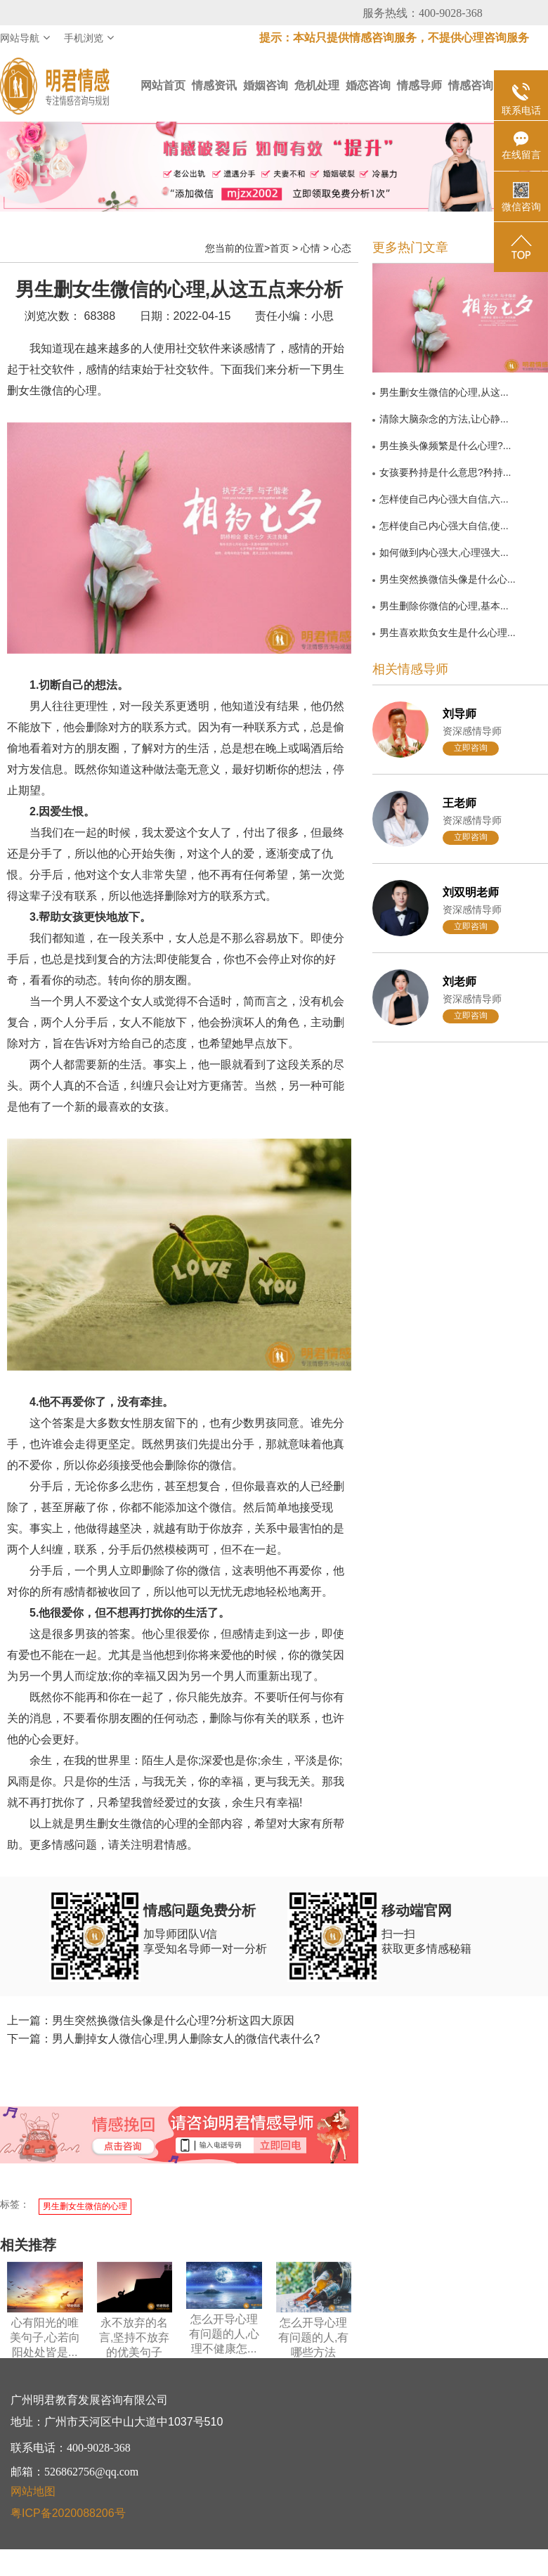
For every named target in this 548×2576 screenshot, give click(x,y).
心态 (341, 248)
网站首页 (163, 85)
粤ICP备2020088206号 (68, 2513)
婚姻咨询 (265, 85)
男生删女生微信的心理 (85, 2206)
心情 (310, 248)
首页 (279, 248)
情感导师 (419, 85)
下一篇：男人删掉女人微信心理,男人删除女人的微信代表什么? (163, 2039)
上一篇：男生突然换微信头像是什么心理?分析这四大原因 (150, 2020)
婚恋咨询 (368, 85)
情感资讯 (214, 85)
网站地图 (33, 2491)
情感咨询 (470, 85)
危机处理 (316, 85)
